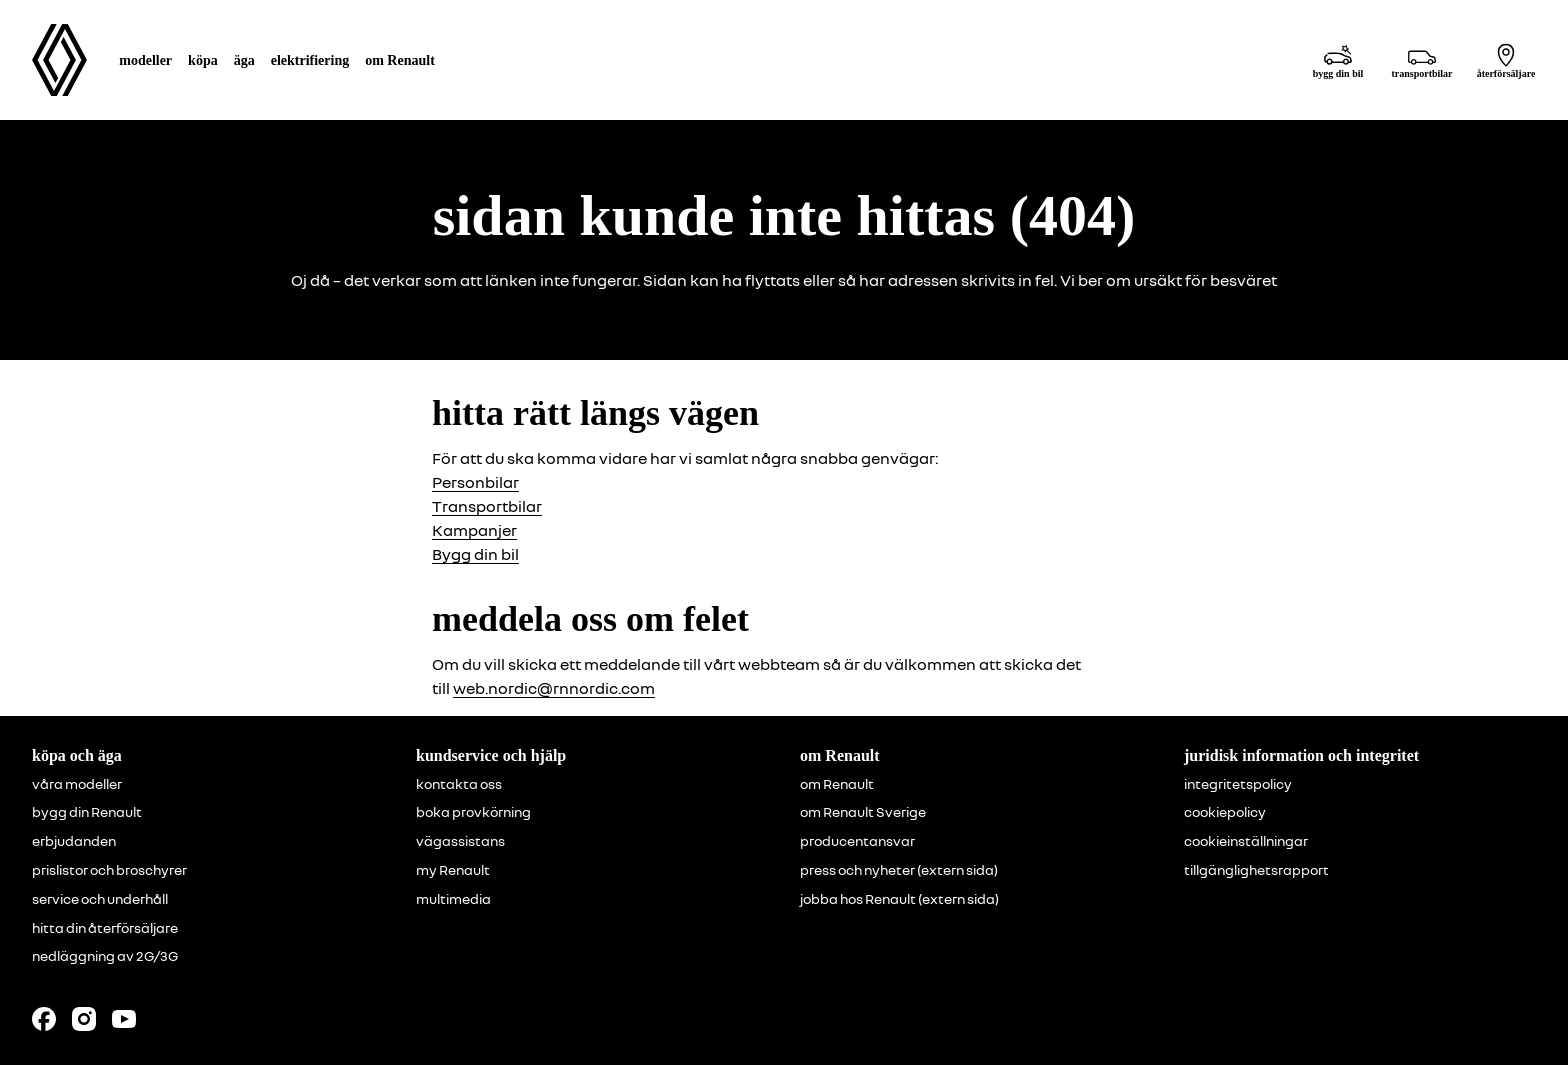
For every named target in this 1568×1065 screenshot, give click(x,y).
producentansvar (857, 841)
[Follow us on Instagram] (84, 1019)
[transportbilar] (1422, 60)
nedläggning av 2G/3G (105, 956)
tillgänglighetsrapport (1256, 870)
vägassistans (460, 841)
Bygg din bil (475, 554)
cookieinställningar (1246, 841)
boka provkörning (473, 812)
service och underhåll (100, 899)
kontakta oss (459, 784)
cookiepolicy (1225, 812)
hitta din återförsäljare (105, 928)
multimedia (453, 899)
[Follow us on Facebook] (44, 1019)
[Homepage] (59, 60)
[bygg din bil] (1338, 60)
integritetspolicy (1238, 784)
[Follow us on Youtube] (124, 1019)
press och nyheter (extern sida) (899, 870)
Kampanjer (474, 530)
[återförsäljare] (1506, 60)
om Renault (837, 784)
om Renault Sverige (863, 812)
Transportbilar (487, 506)
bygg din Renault (87, 812)
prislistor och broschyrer (109, 870)
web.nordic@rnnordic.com (554, 688)
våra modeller (77, 784)
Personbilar (475, 482)
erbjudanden (74, 841)
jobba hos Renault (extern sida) (899, 899)
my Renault (453, 870)
